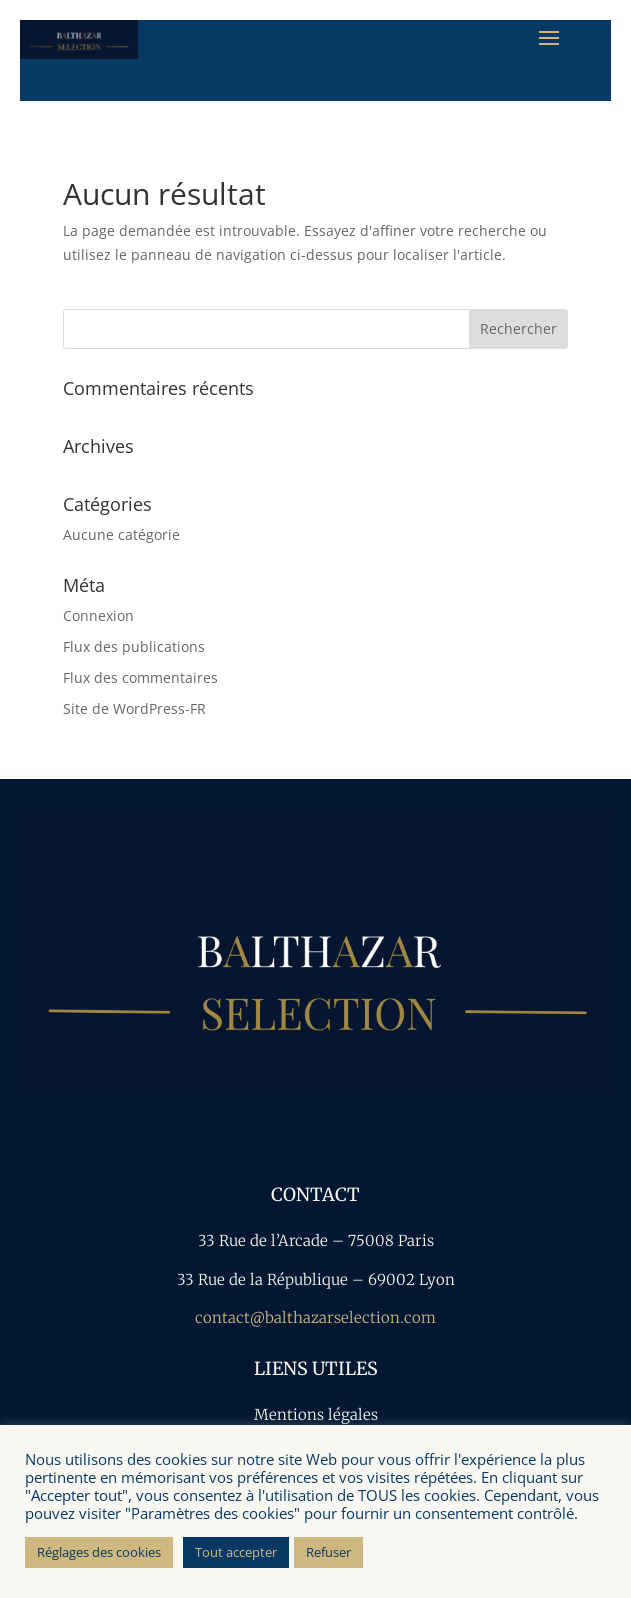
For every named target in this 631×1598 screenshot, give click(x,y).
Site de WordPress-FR (134, 708)
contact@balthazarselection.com (315, 1317)
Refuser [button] (328, 1552)
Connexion (98, 615)
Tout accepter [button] (236, 1552)
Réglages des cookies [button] (99, 1552)
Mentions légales (316, 1414)
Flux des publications (134, 646)
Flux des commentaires (140, 677)
